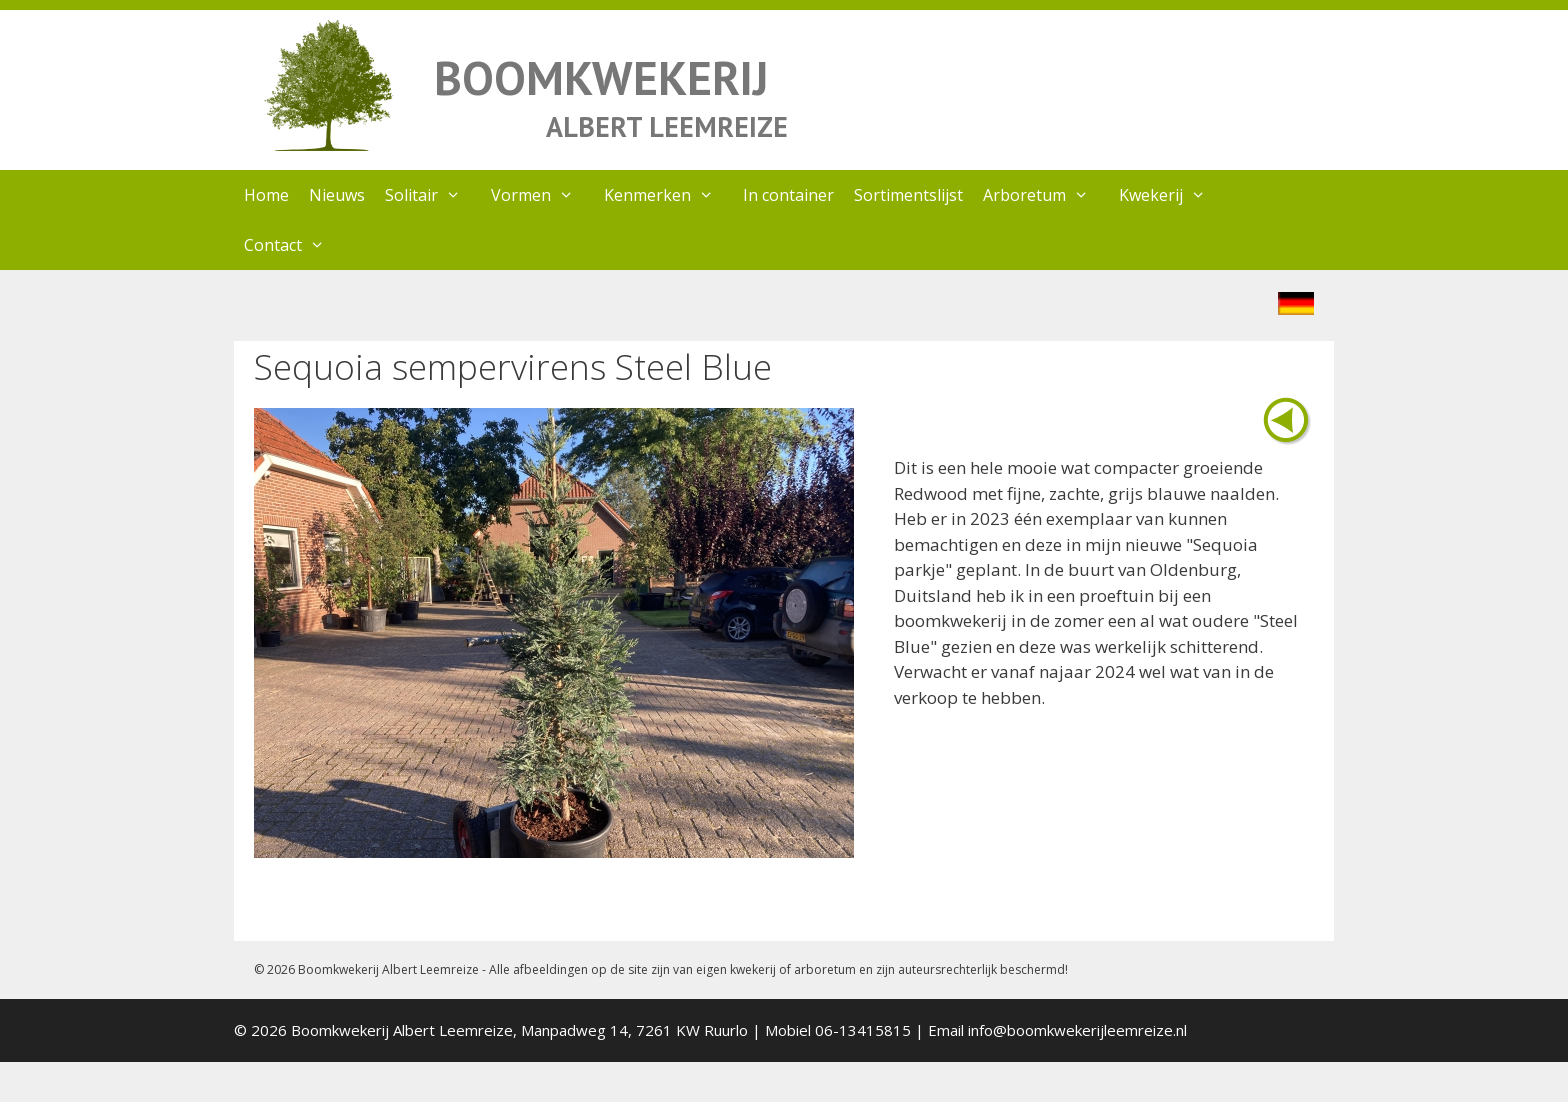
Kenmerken (669, 195)
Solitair (433, 195)
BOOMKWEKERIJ (601, 77)
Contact (294, 245)
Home (266, 195)
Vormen (542, 195)
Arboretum (1046, 195)
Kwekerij (1172, 195)
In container (788, 195)
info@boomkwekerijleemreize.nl (1077, 1030)
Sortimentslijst (908, 195)
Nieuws (337, 195)
